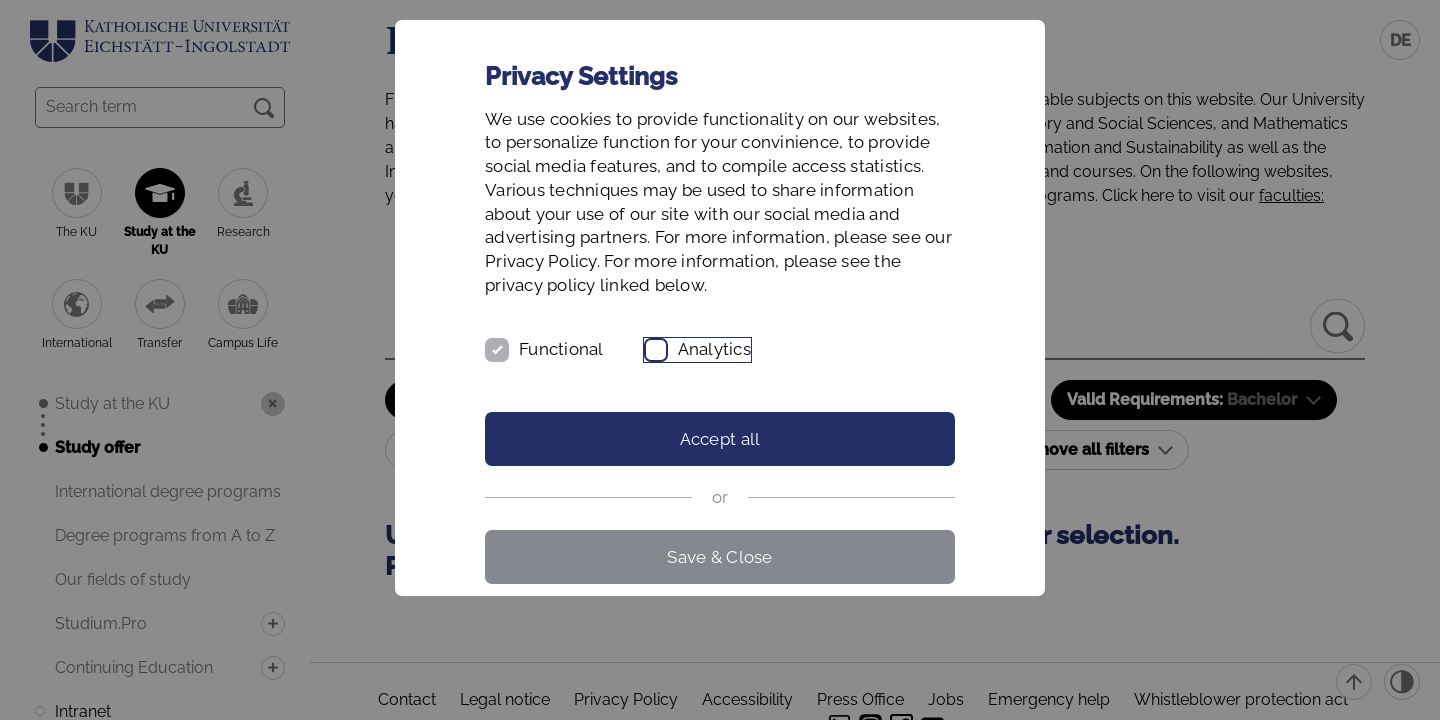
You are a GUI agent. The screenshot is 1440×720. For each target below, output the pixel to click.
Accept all (720, 439)
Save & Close (719, 557)
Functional (561, 349)
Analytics (714, 349)
